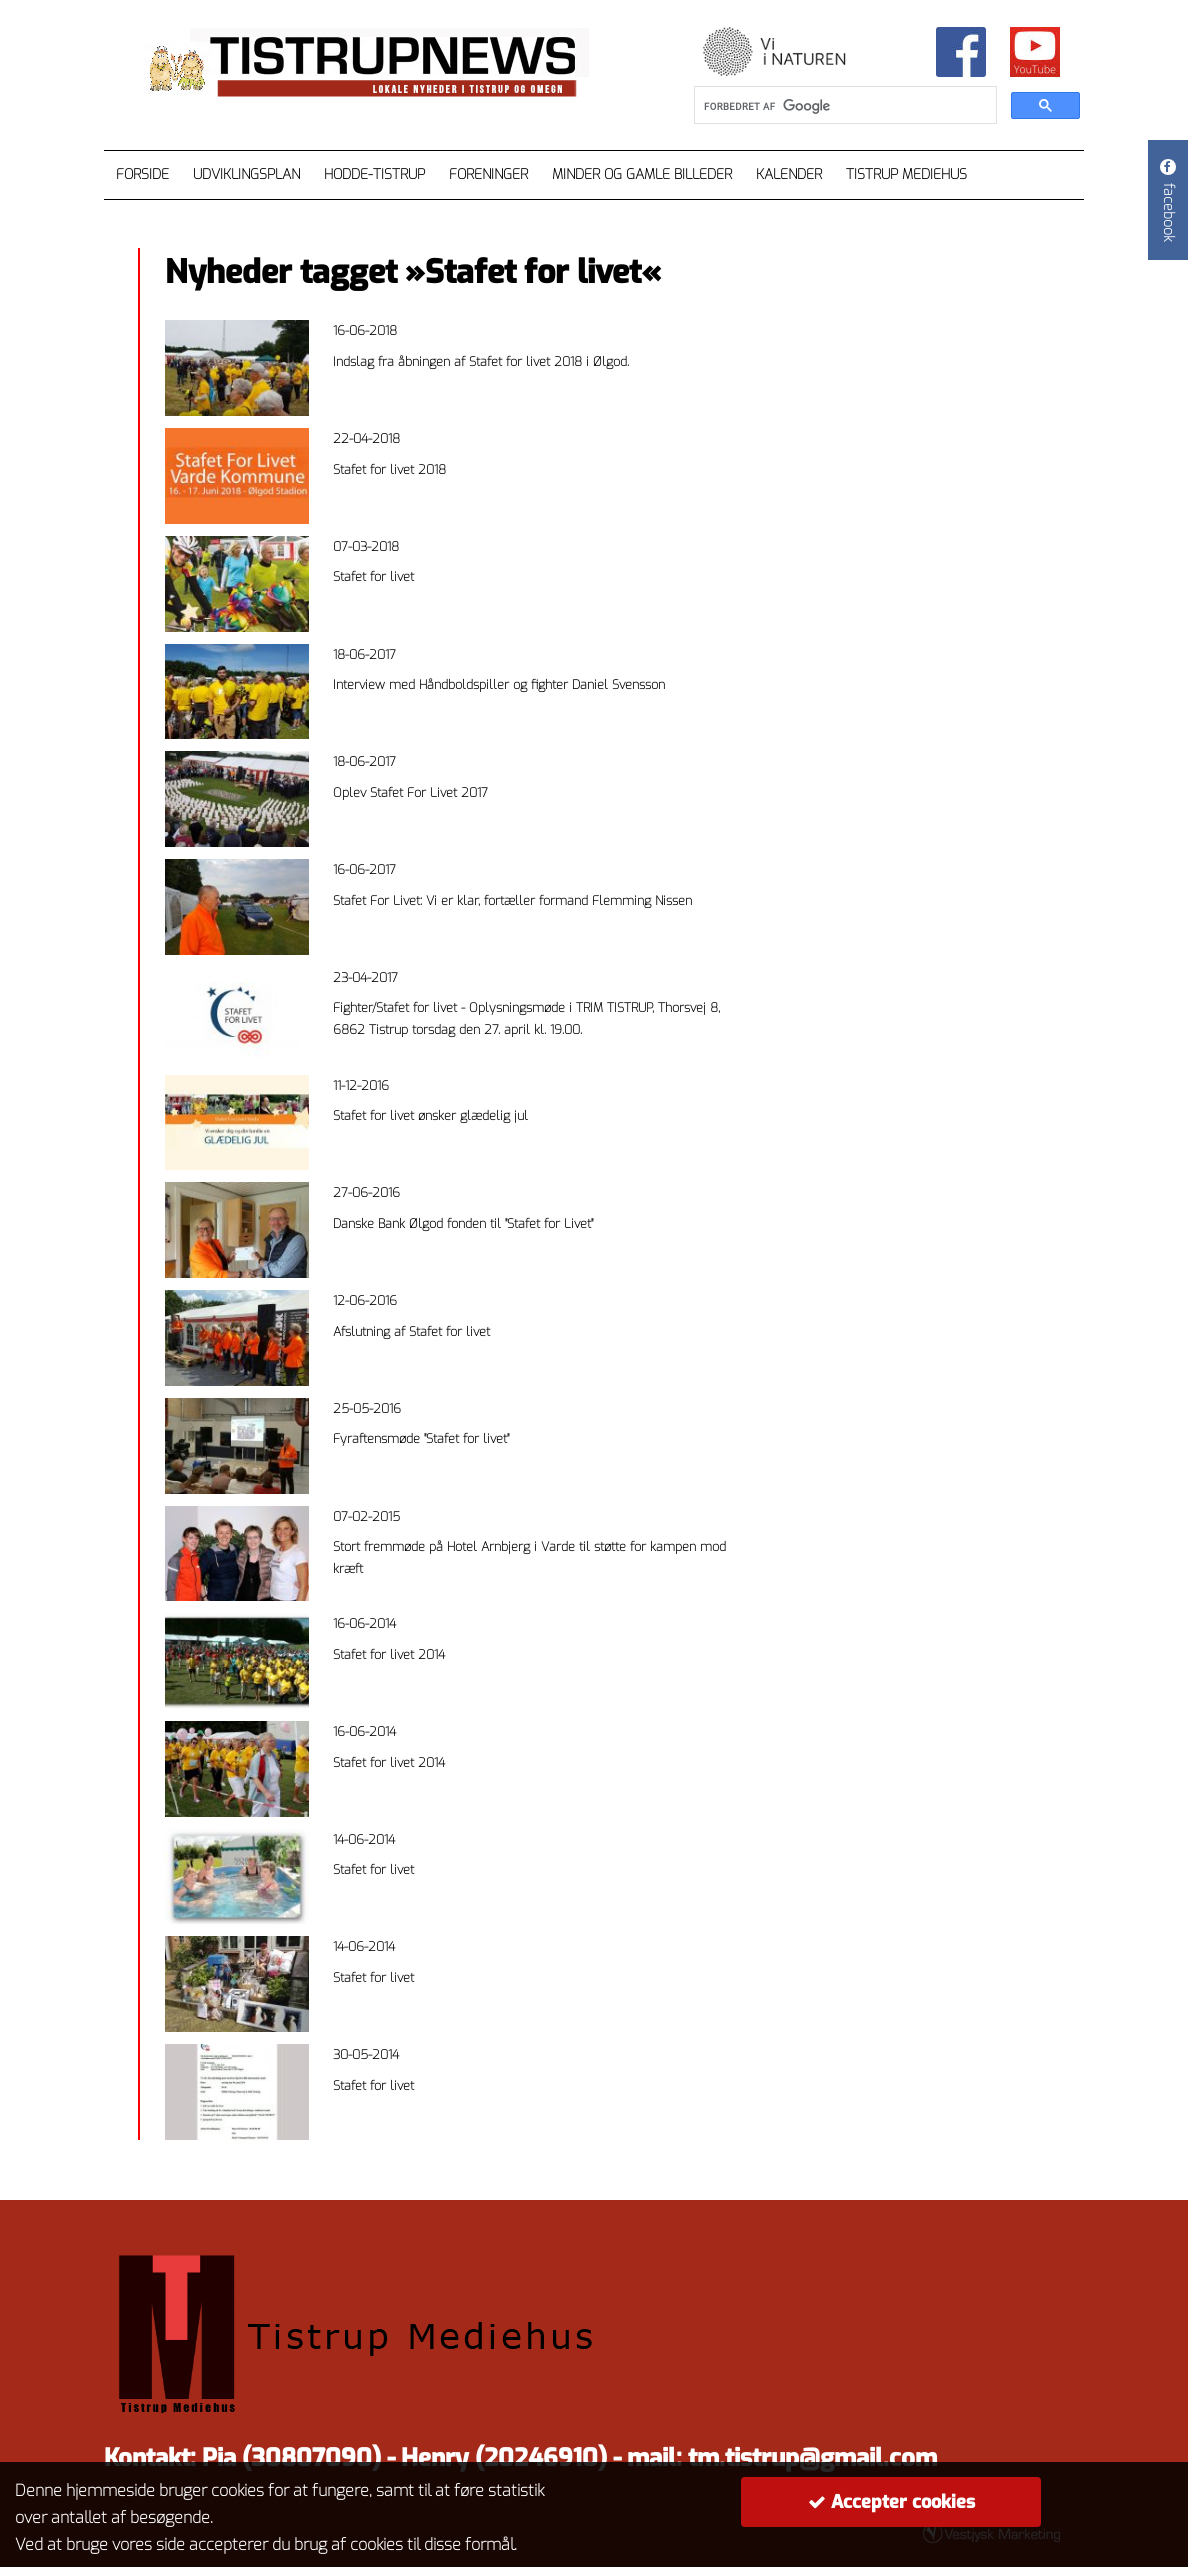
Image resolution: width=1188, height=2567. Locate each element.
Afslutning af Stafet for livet (411, 1331)
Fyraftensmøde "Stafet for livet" (421, 1438)
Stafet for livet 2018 (389, 469)
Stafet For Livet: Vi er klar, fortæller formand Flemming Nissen (512, 900)
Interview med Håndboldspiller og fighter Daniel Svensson (499, 684)
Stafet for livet (373, 576)
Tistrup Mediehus (906, 174)
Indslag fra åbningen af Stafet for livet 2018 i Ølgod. (481, 361)
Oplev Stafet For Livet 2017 (410, 792)
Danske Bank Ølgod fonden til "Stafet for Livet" (463, 1223)
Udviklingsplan (246, 174)
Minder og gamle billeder (642, 174)
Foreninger (488, 174)
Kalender (789, 174)
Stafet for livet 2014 (389, 1654)
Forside (142, 174)
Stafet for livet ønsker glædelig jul (430, 1115)
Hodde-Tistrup (374, 174)
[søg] (843, 106)
